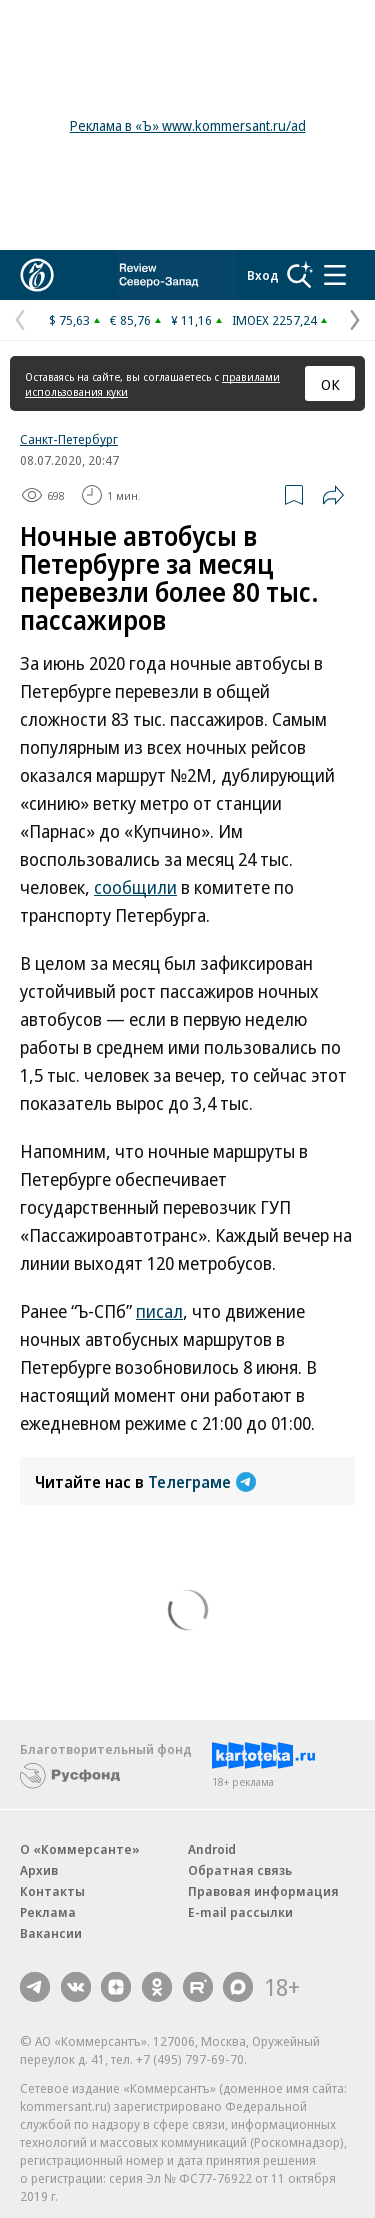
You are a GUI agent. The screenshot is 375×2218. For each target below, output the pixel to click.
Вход (263, 275)
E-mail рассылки (240, 1912)
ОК (330, 384)
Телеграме (202, 1482)
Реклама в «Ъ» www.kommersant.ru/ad (188, 125)
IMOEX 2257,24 (274, 320)
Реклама (48, 1912)
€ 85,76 (130, 320)
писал (159, 1311)
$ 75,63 (69, 320)
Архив (39, 1870)
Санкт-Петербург (69, 439)
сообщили (135, 887)
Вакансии (51, 1933)
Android (212, 1849)
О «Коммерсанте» (80, 1849)
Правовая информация (263, 1891)
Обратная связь (240, 1870)
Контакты (52, 1891)
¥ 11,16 (191, 320)
